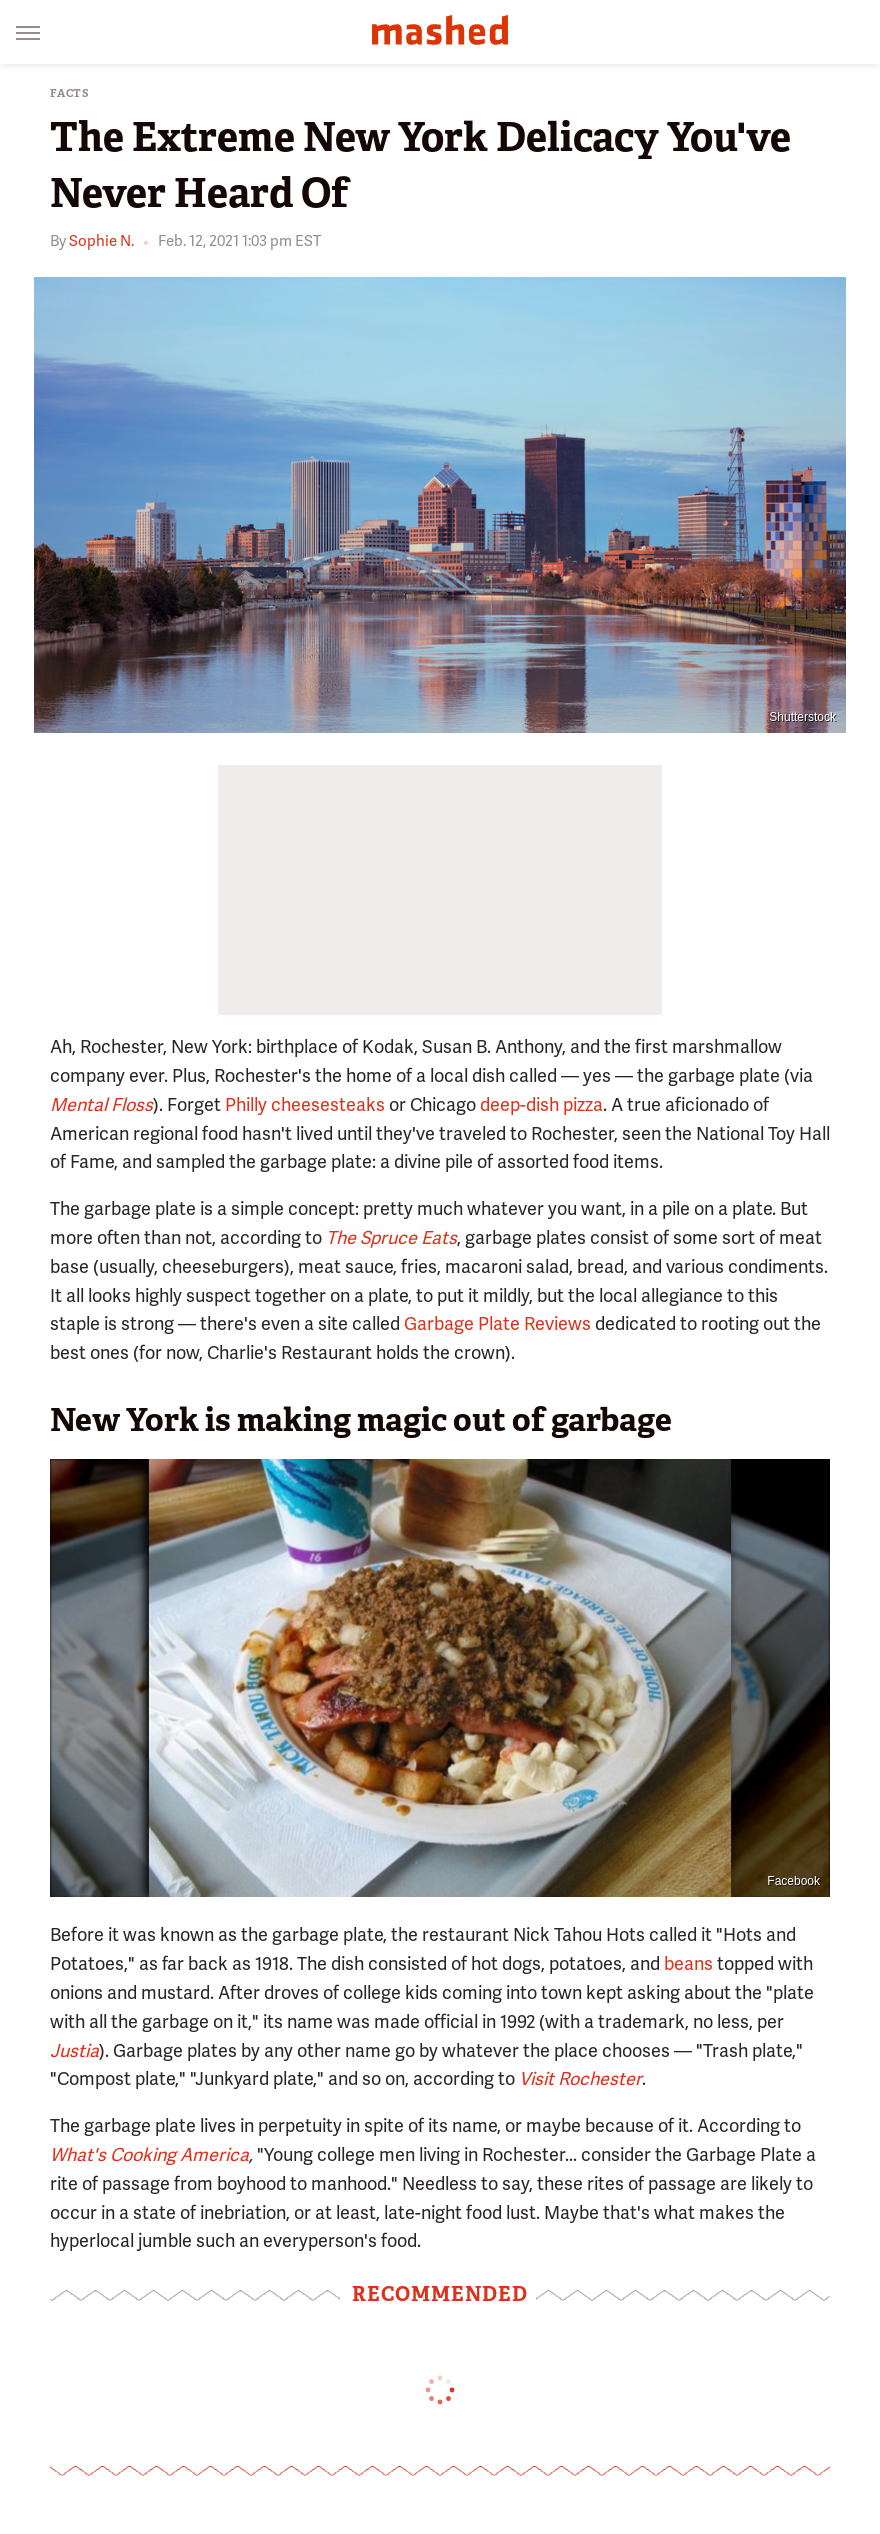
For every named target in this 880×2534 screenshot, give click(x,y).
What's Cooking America (149, 2154)
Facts (70, 93)
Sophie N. (101, 241)
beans (688, 1963)
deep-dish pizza (541, 1104)
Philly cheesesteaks (305, 1104)
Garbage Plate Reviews (497, 1323)
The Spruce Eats (391, 1237)
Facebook (793, 1881)
